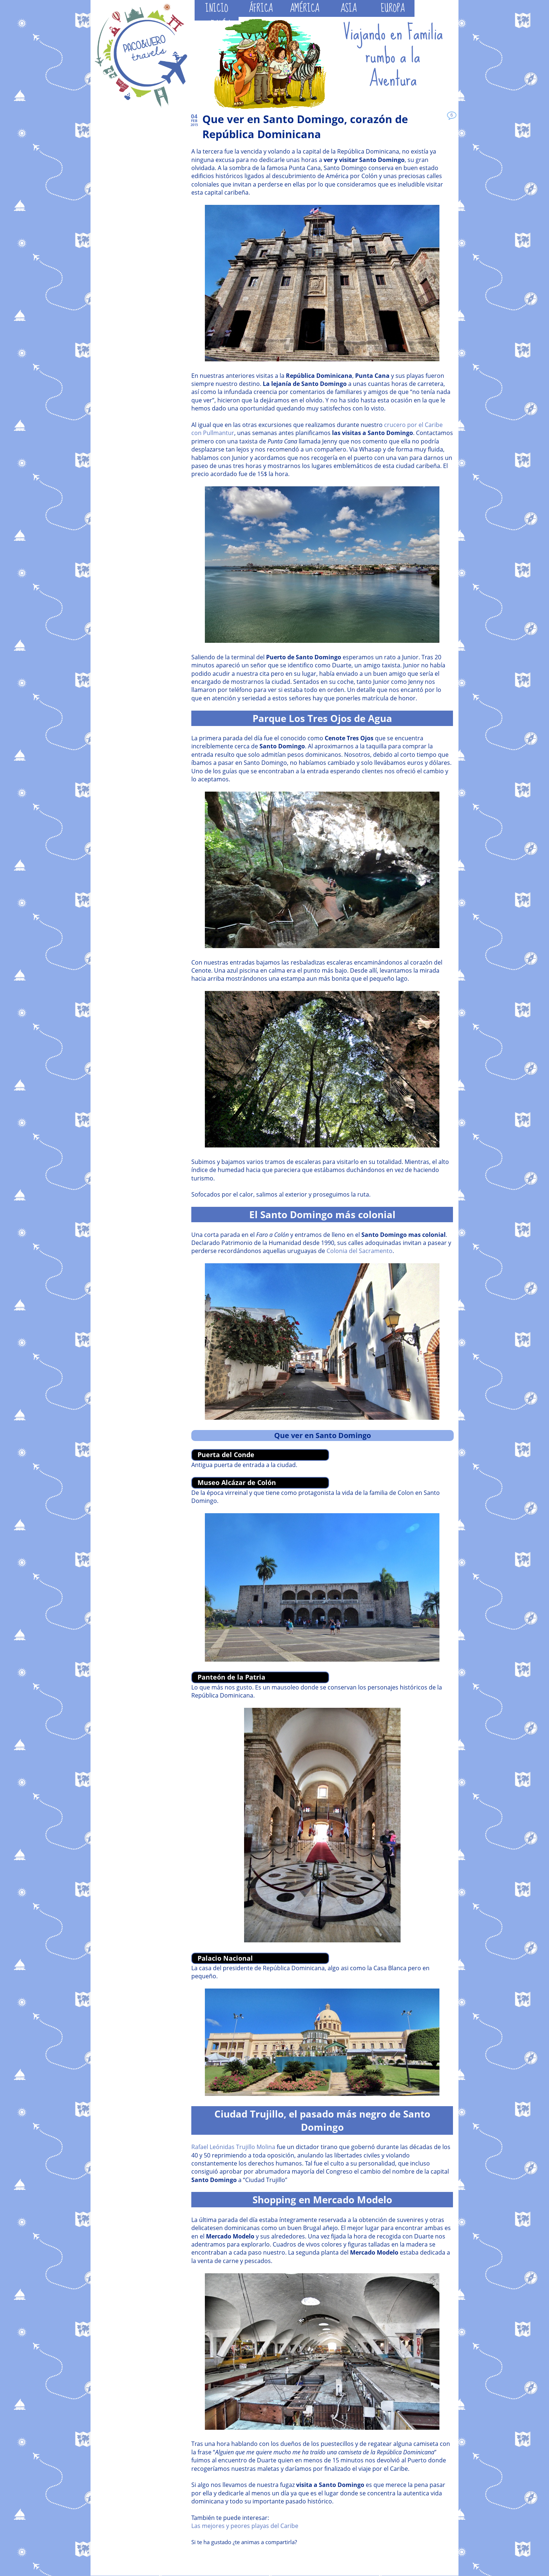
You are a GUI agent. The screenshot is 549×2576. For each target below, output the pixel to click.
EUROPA (393, 8)
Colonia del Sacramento (360, 1251)
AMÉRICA (304, 8)
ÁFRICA (261, 8)
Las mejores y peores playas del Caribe (244, 2526)
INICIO (216, 8)
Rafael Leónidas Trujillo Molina (233, 2147)
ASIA (348, 8)
